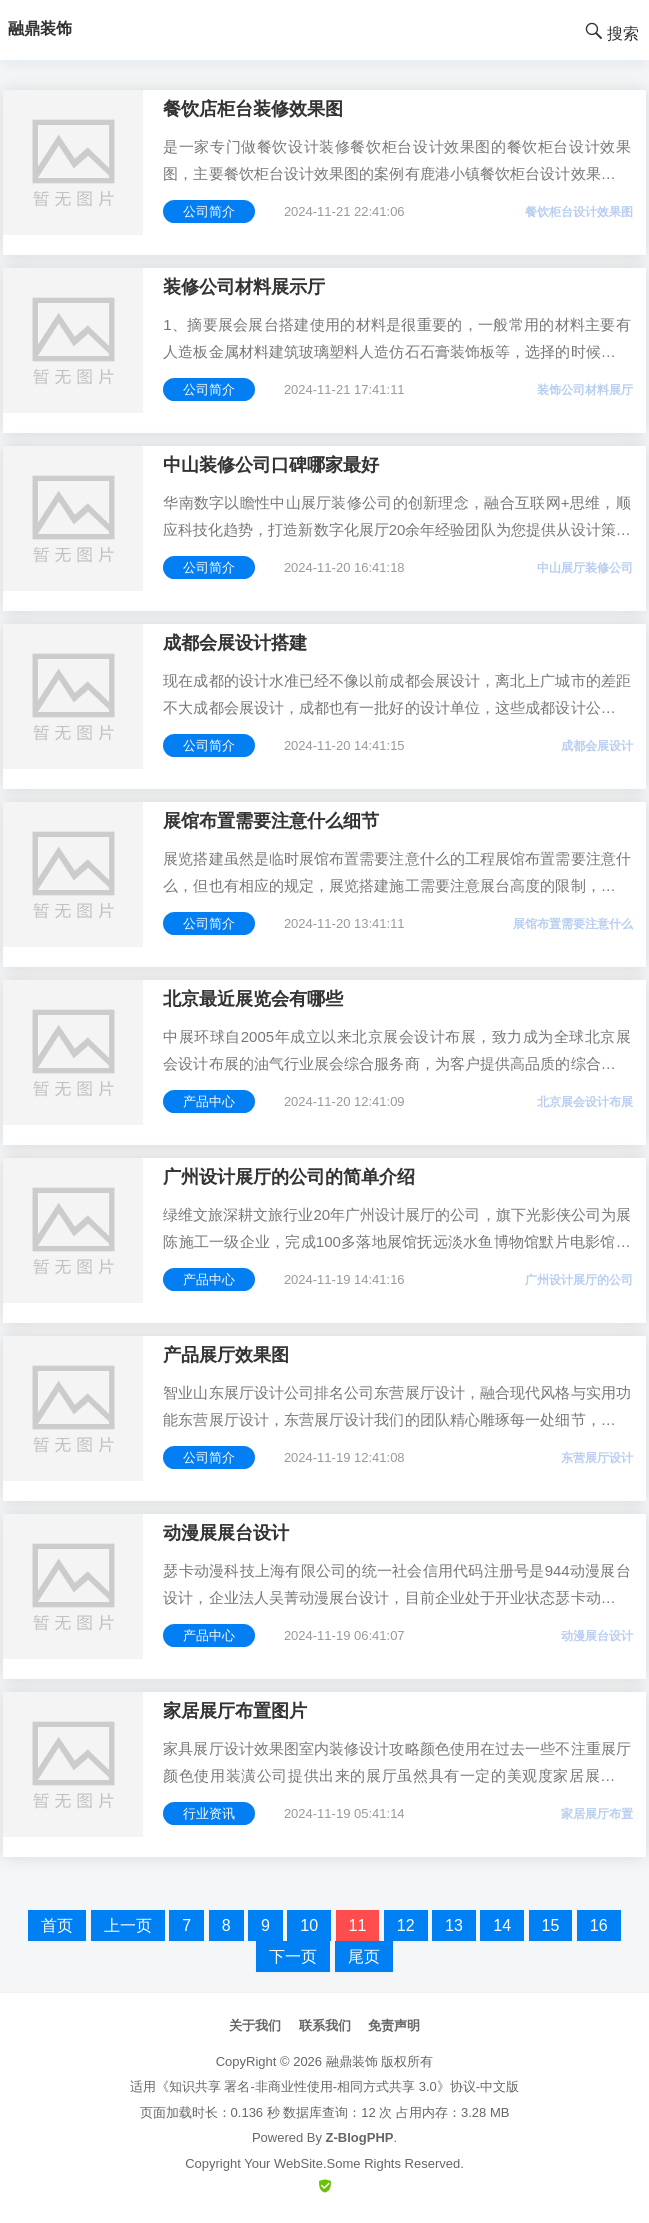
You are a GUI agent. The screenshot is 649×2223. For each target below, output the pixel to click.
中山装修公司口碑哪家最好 (271, 465)
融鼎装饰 (352, 2061)
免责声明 (394, 2025)
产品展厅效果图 (226, 1355)
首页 (57, 1925)
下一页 (293, 1956)
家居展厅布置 (597, 1814)
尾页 (364, 1956)
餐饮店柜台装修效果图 (253, 109)
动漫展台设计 (597, 1636)
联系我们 (325, 2025)
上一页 (128, 1925)
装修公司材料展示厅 (244, 287)
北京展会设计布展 (585, 1102)
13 (454, 1925)
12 (406, 1925)
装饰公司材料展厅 (585, 390)
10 (309, 1925)
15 (551, 1925)
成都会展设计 (597, 746)
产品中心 (209, 1101)
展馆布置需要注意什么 (573, 924)
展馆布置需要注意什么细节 (271, 821)
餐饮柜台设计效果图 (579, 212)
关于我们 (255, 2025)
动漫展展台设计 (226, 1533)
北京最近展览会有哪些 (253, 999)
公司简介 (209, 211)
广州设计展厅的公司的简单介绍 (289, 1177)
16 (599, 1925)
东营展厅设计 (597, 1458)
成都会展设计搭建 (235, 643)
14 (502, 1925)
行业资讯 (209, 1813)
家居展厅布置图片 (235, 1711)
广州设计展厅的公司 (579, 1280)
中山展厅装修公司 (585, 568)
